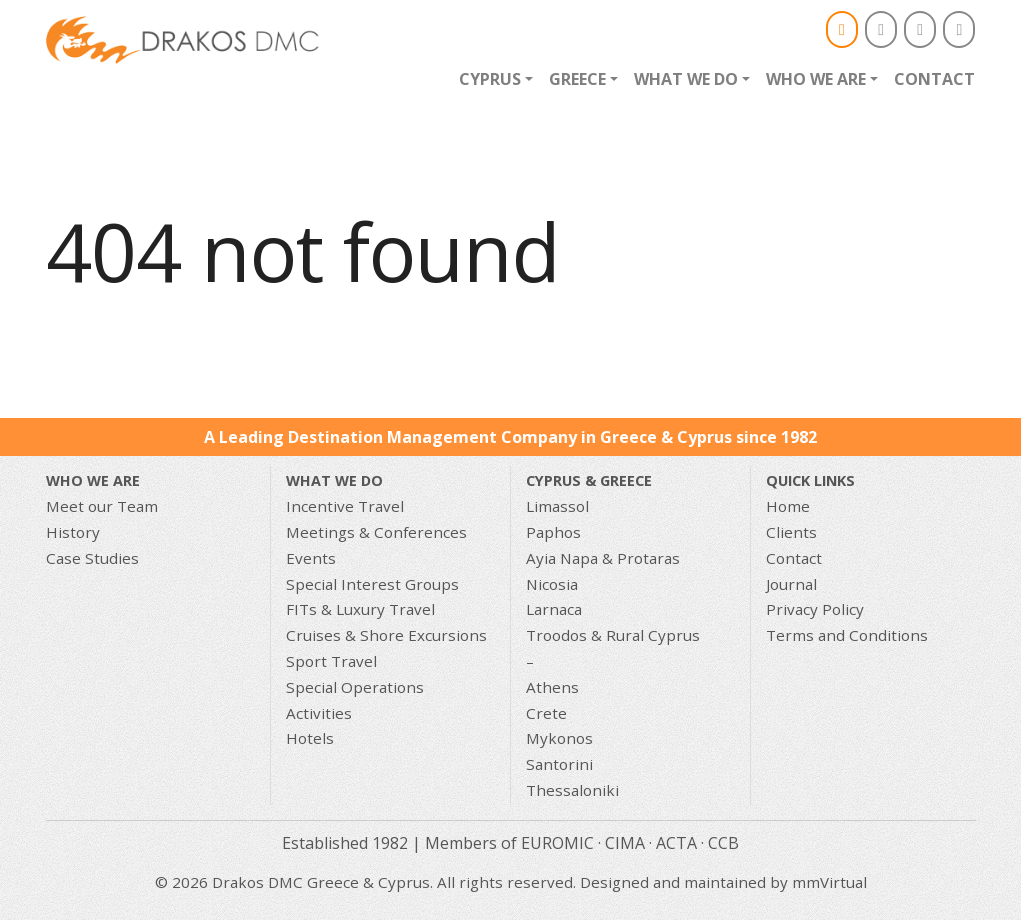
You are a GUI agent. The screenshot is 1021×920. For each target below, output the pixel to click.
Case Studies (92, 558)
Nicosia (552, 584)
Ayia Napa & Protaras (603, 558)
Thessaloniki (572, 790)
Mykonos (559, 738)
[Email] (842, 29)
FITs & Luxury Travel (360, 609)
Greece (577, 79)
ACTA (676, 843)
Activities (319, 713)
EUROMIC (557, 843)
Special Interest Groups (372, 584)
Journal (791, 584)
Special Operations (355, 687)
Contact (934, 79)
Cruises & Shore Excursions (386, 635)
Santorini (559, 764)
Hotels (310, 738)
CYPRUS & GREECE (589, 480)
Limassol (557, 506)
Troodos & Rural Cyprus (613, 635)
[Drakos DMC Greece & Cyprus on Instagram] (920, 29)
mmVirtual (829, 882)
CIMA (625, 843)
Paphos (553, 532)
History (73, 532)
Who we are (816, 79)
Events (311, 558)
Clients (791, 532)
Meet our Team (102, 506)
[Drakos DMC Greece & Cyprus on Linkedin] (959, 29)
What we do (686, 79)
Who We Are (93, 480)
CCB (723, 843)
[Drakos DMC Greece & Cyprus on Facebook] (881, 29)
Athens (552, 687)
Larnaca (554, 609)
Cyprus (490, 79)
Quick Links (810, 480)
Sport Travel (331, 661)
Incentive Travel (345, 506)
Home (788, 506)
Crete (546, 713)
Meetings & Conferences (376, 532)
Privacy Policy (815, 609)
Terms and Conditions (847, 635)
